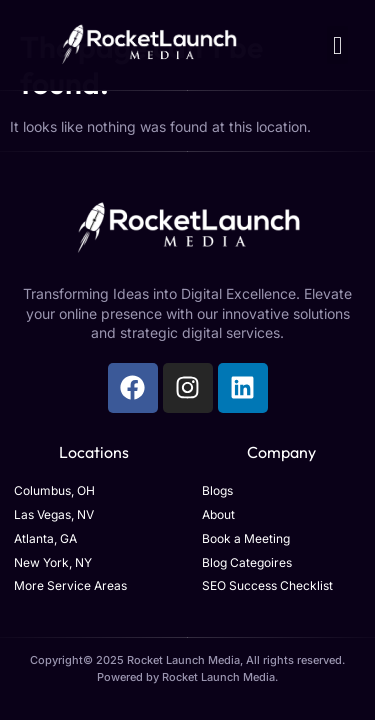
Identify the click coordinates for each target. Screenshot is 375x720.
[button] (338, 45)
